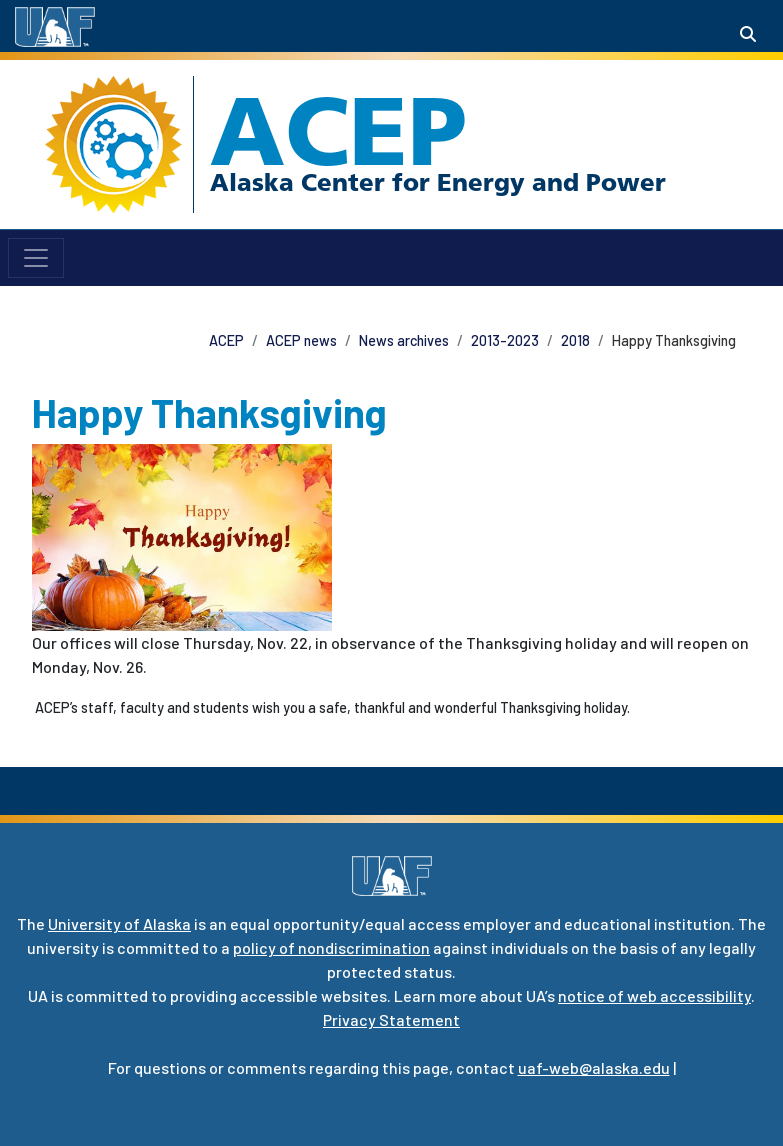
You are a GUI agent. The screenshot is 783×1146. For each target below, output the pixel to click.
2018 (575, 340)
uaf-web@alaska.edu (594, 1067)
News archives (404, 340)
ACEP (338, 131)
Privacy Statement (391, 1019)
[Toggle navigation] (36, 258)
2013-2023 (505, 340)
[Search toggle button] (748, 34)
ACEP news (301, 340)
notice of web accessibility (654, 995)
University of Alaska (119, 923)
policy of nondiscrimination (331, 947)
